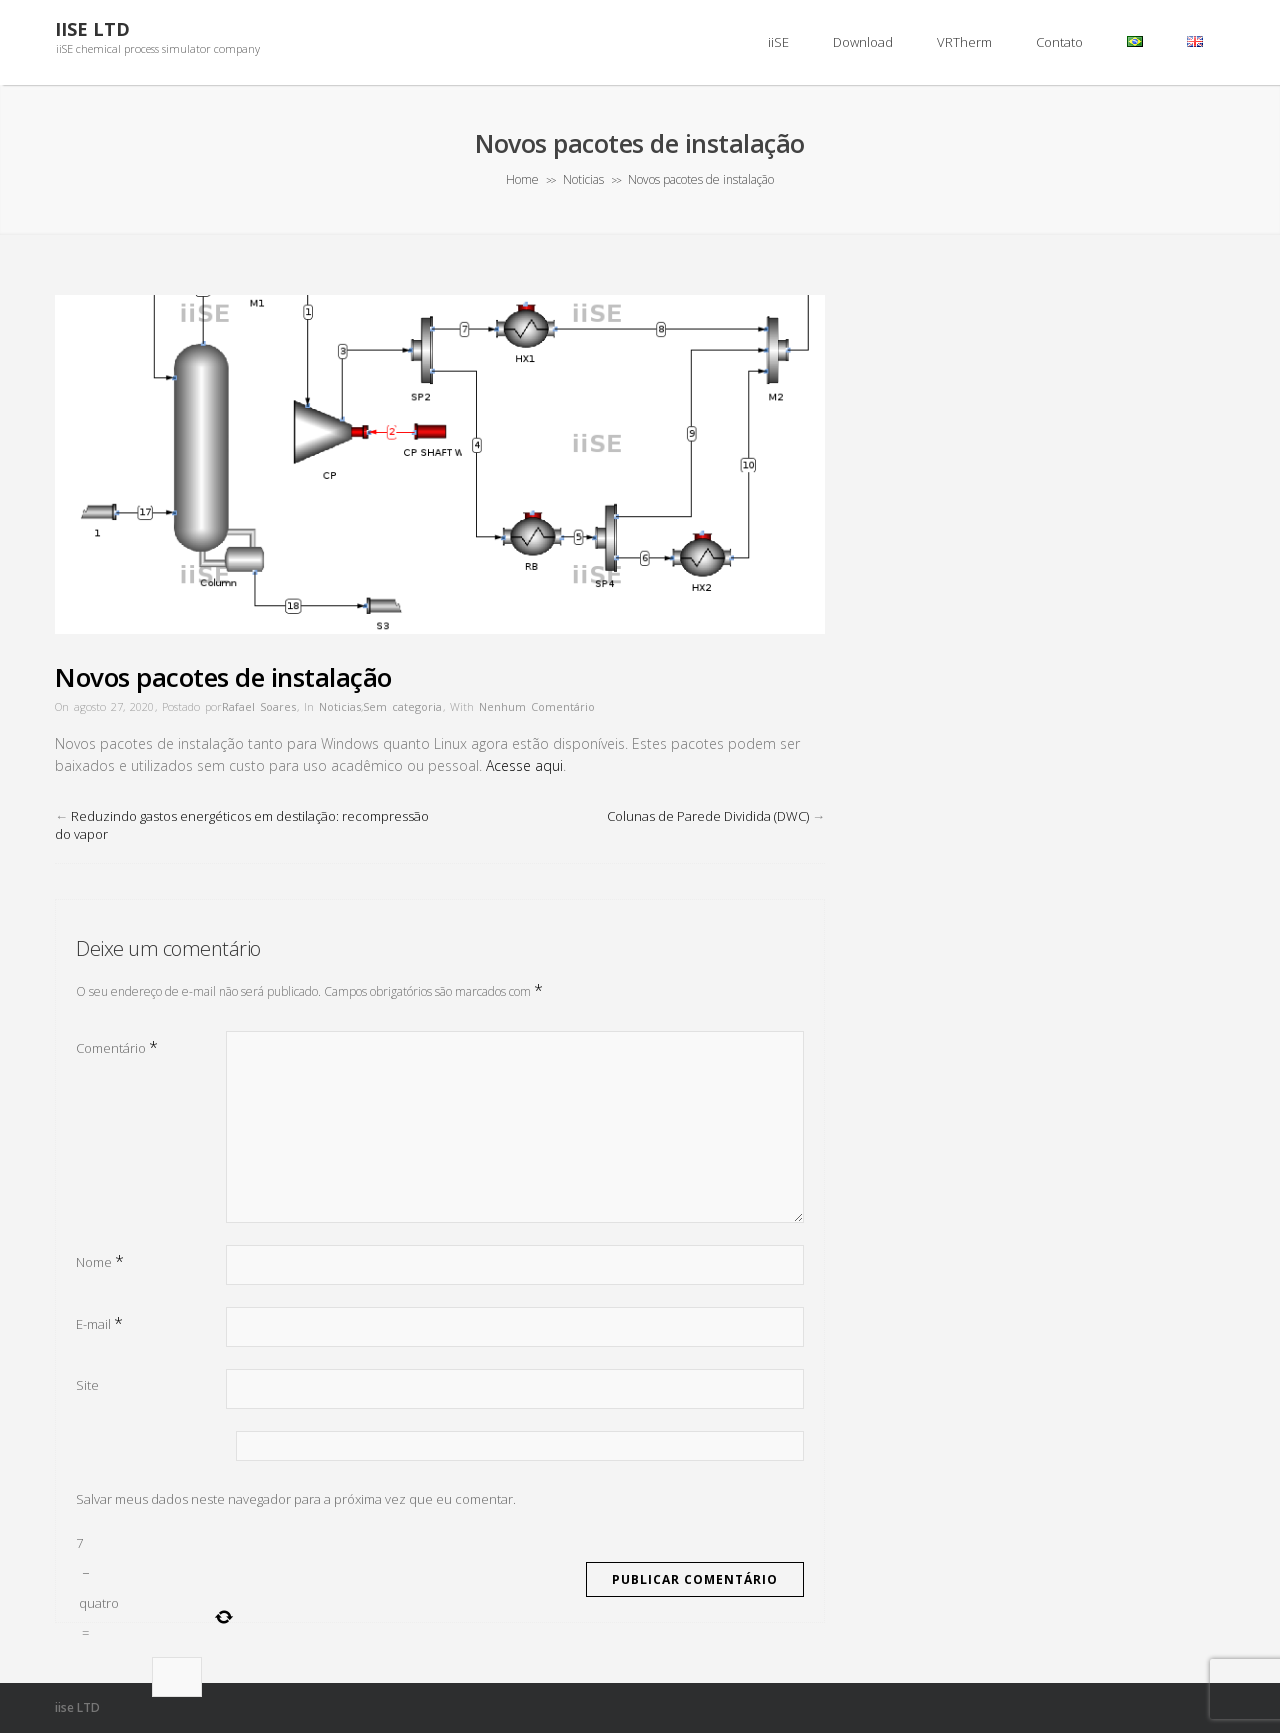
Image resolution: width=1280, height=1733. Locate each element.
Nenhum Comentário (537, 706)
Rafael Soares (259, 706)
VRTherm (964, 42)
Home (522, 179)
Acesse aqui (524, 765)
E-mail (99, 1323)
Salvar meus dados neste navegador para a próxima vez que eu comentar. (296, 1499)
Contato (1059, 42)
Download (863, 42)
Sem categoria (402, 706)
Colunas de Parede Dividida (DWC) (708, 816)
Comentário (117, 1047)
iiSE (778, 42)
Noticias (583, 179)
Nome (100, 1261)
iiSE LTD (92, 29)
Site (87, 1385)
